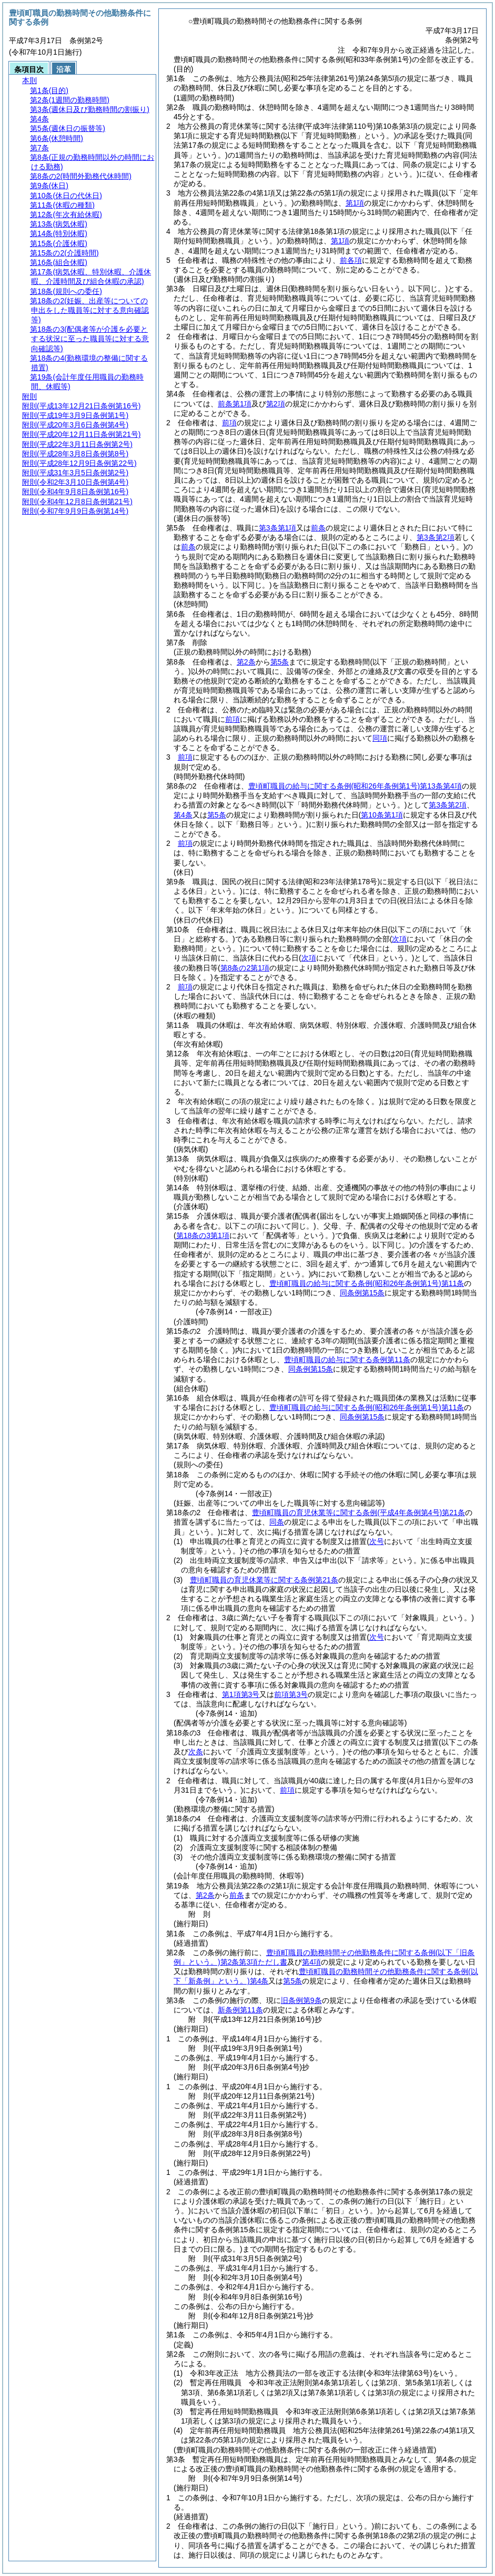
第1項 (355, 203)
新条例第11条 (240, 2010)
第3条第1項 (278, 528)
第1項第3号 (241, 1694)
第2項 (275, 404)
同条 (276, 1522)
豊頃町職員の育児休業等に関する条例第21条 (358, 1512)
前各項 (351, 260)
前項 (229, 422)
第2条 (246, 662)
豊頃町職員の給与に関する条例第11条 (366, 1283)
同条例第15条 (362, 1293)
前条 (318, 528)
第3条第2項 (435, 537)
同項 (379, 738)
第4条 (183, 815)
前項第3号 (291, 1694)
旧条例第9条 (301, 2000)
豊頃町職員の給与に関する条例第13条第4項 (355, 786)
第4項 (311, 1962)
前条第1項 (234, 404)
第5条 (279, 662)
